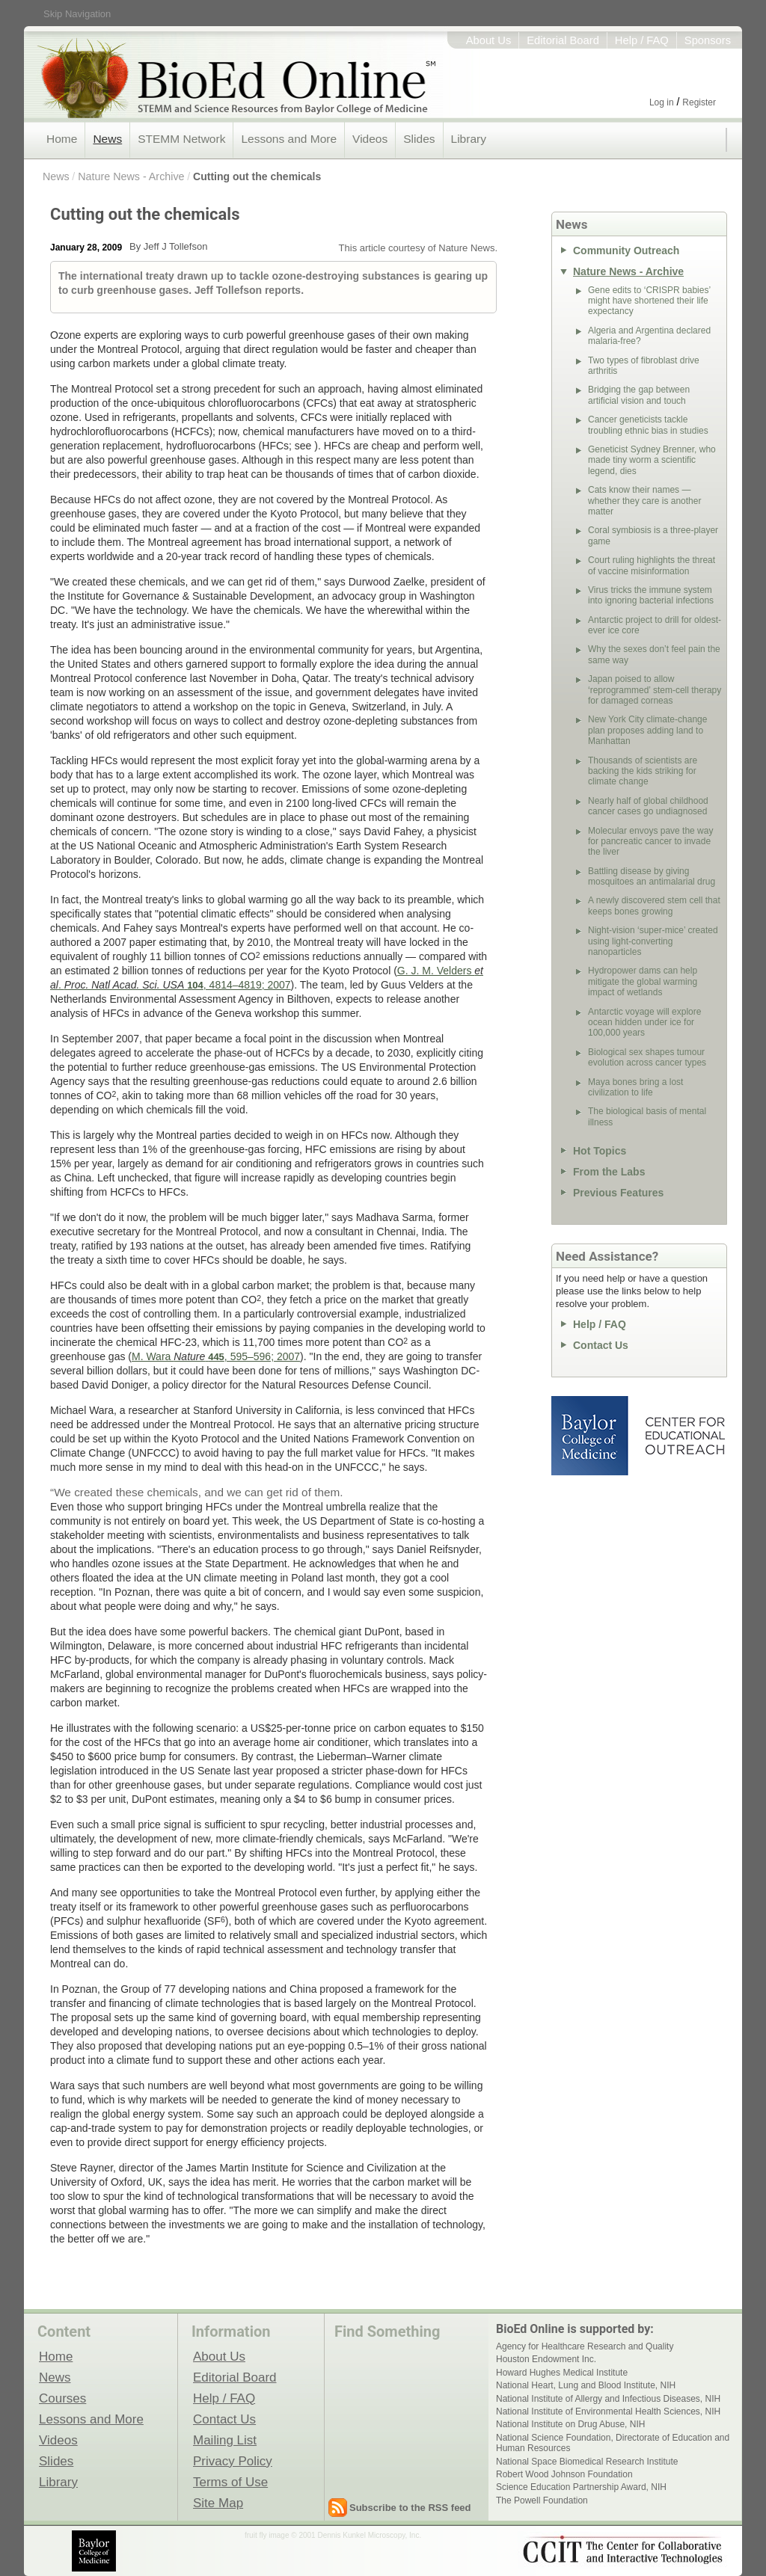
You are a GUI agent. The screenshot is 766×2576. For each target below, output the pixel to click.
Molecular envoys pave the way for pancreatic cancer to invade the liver (650, 842)
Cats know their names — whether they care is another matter (644, 501)
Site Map (218, 2502)
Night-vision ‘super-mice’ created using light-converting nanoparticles (653, 941)
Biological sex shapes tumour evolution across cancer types (647, 1057)
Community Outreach (626, 250)
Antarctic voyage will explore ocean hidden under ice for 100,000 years (644, 1022)
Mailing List (225, 2440)
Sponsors (707, 40)
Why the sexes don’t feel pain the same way (654, 654)
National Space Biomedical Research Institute (587, 2461)
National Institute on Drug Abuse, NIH (570, 2424)
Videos (369, 138)
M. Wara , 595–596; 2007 (216, 1356)
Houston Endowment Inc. (546, 2359)
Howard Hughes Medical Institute (562, 2372)
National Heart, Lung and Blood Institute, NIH (585, 2385)
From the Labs (609, 1172)
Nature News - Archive (131, 176)
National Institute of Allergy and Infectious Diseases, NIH (608, 2399)
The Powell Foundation (542, 2500)
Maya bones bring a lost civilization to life (635, 1087)
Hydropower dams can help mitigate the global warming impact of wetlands (642, 981)
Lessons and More (289, 138)
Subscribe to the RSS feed (410, 2507)
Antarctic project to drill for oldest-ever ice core (654, 625)
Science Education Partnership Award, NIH (581, 2487)
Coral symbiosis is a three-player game (653, 535)
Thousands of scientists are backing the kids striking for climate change (642, 771)
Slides (419, 138)
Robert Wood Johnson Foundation (564, 2474)
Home (61, 138)
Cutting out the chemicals (257, 176)
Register (699, 102)
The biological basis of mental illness (647, 1116)
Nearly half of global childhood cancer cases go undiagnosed (648, 806)
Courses (62, 2398)
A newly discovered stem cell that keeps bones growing (654, 905)
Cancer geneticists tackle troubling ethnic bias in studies (648, 424)
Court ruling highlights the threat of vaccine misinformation (651, 565)
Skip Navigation (77, 13)
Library (468, 138)
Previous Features (618, 1193)
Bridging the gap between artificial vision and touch (639, 394)
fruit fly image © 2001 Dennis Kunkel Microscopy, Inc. (333, 2535)
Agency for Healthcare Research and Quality (584, 2346)
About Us (489, 40)
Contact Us (600, 1345)
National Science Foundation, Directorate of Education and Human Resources (612, 2442)
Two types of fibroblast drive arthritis (643, 365)
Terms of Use (230, 2482)
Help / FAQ (642, 40)
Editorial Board (563, 40)
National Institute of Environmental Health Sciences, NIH (608, 2411)
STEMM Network (181, 138)
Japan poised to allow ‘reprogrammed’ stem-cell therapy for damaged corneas (654, 690)
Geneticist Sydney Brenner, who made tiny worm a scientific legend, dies (652, 460)
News (107, 138)
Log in (661, 102)
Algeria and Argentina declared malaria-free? (649, 335)
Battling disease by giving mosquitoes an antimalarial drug (651, 876)
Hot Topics (599, 1151)
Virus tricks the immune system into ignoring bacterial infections (651, 595)
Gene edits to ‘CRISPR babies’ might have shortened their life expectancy (649, 301)
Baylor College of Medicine (591, 1435)
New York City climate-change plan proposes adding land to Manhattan (647, 730)
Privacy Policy (232, 2461)
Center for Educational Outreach (684, 1435)
